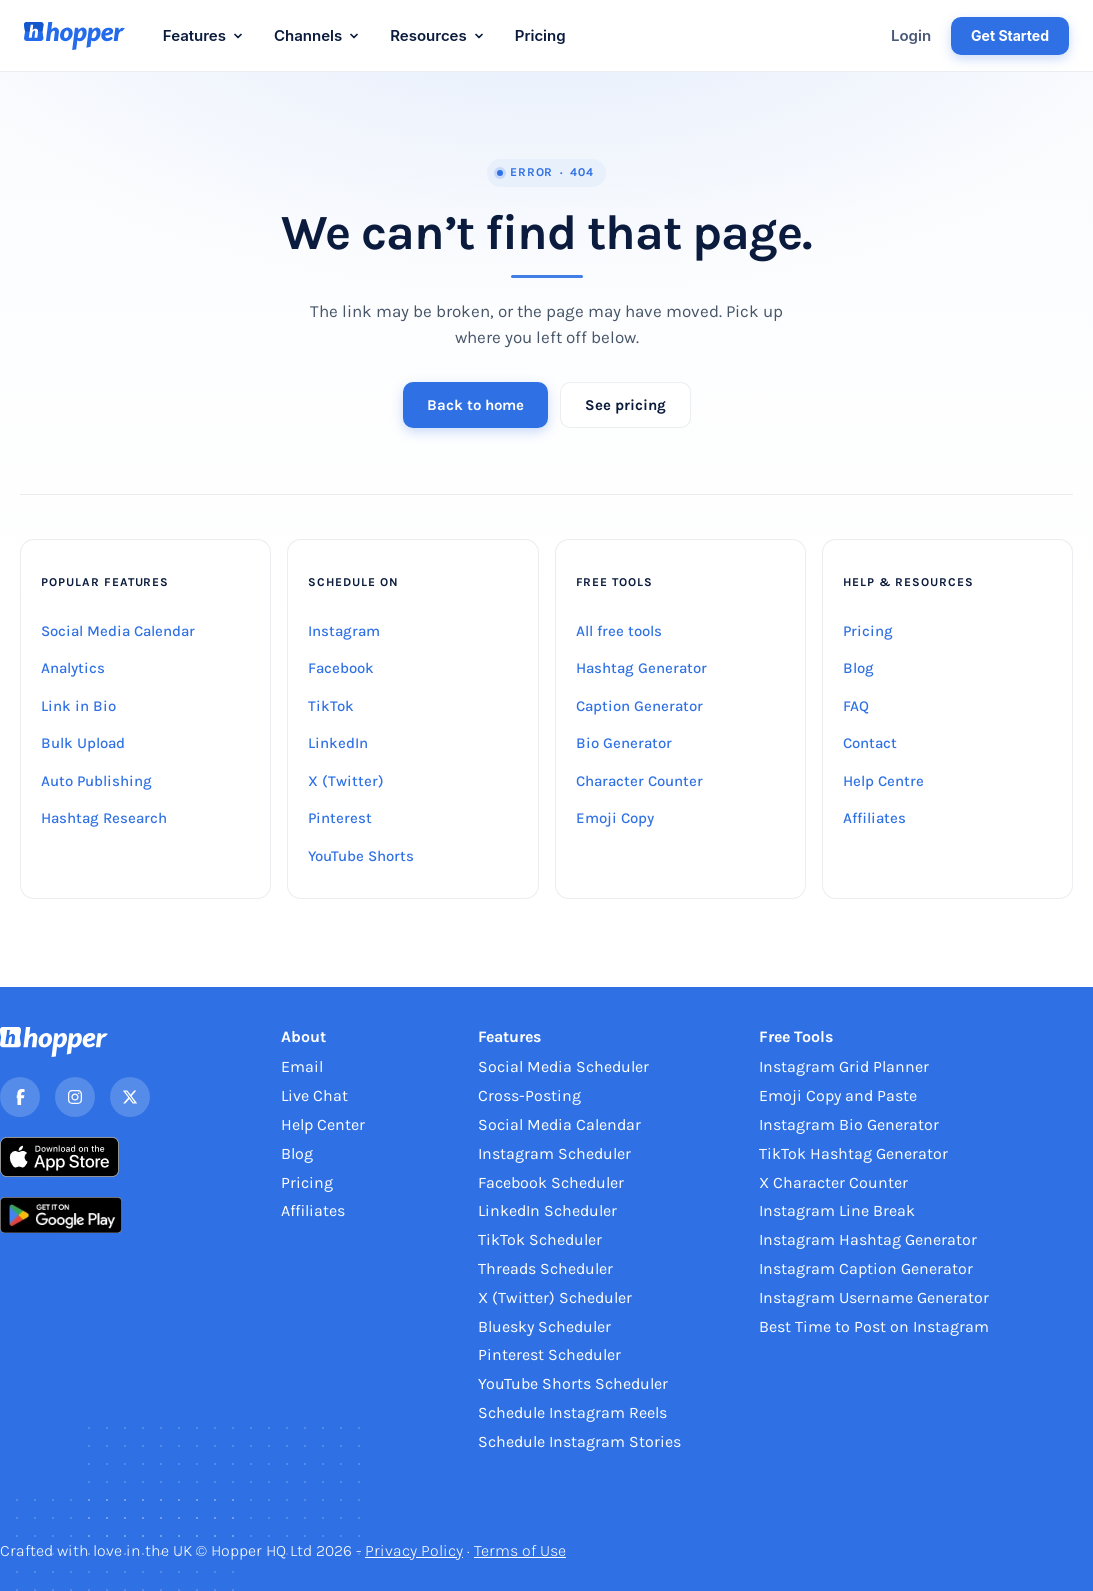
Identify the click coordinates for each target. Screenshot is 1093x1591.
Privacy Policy (414, 1550)
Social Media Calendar (118, 631)
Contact (870, 743)
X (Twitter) (346, 781)
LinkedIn (338, 743)
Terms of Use (520, 1550)
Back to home (475, 405)
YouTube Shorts (361, 856)
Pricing (540, 35)
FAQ (856, 706)
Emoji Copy (615, 818)
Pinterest (340, 818)
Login (911, 35)
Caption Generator (639, 706)
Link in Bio (78, 706)
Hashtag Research (104, 818)
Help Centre (883, 781)
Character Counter (639, 781)
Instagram (344, 631)
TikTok (331, 706)
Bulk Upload (83, 743)
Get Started (1010, 35)
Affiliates (874, 818)
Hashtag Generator (641, 668)
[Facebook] (20, 1097)
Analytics (73, 668)
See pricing (625, 405)
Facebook (341, 668)
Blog (858, 668)
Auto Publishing (96, 781)
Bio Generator (624, 743)
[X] (130, 1097)
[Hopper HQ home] (74, 36)
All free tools (619, 631)
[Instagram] (75, 1097)
